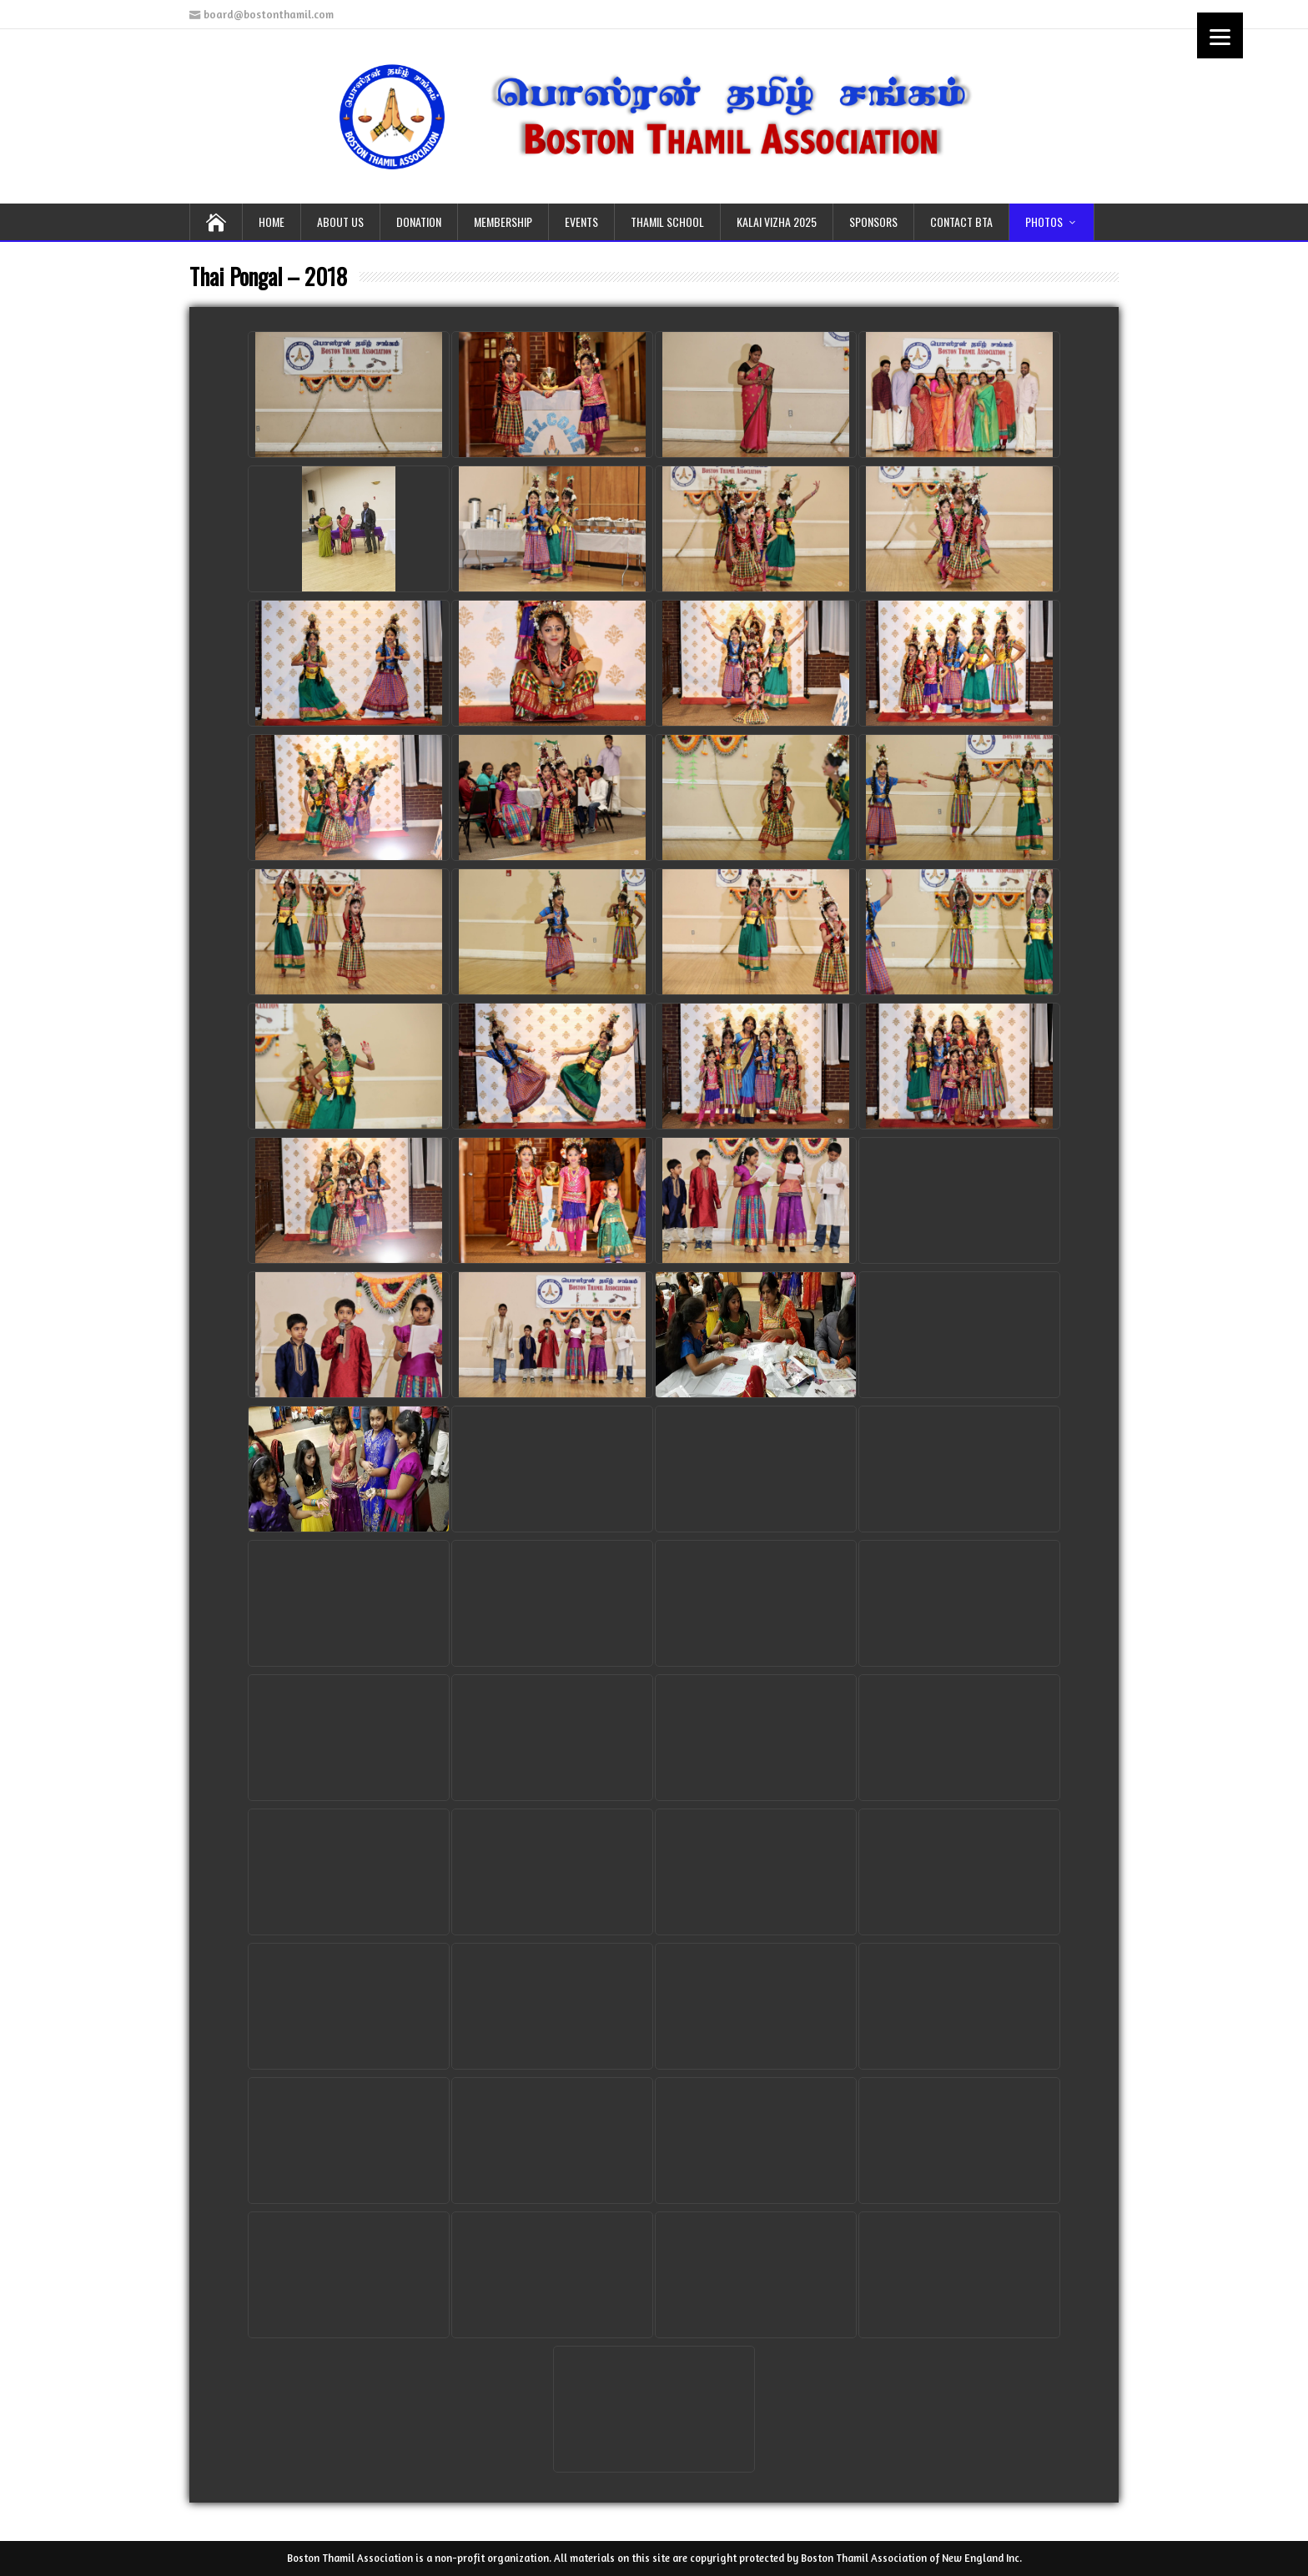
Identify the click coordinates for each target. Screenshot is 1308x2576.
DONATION (418, 221)
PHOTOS (1044, 221)
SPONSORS (873, 221)
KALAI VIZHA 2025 (777, 221)
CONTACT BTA (961, 221)
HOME (271, 221)
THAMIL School (667, 221)
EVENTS (581, 221)
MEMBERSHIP (503, 221)
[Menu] (1220, 35)
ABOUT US (340, 221)
